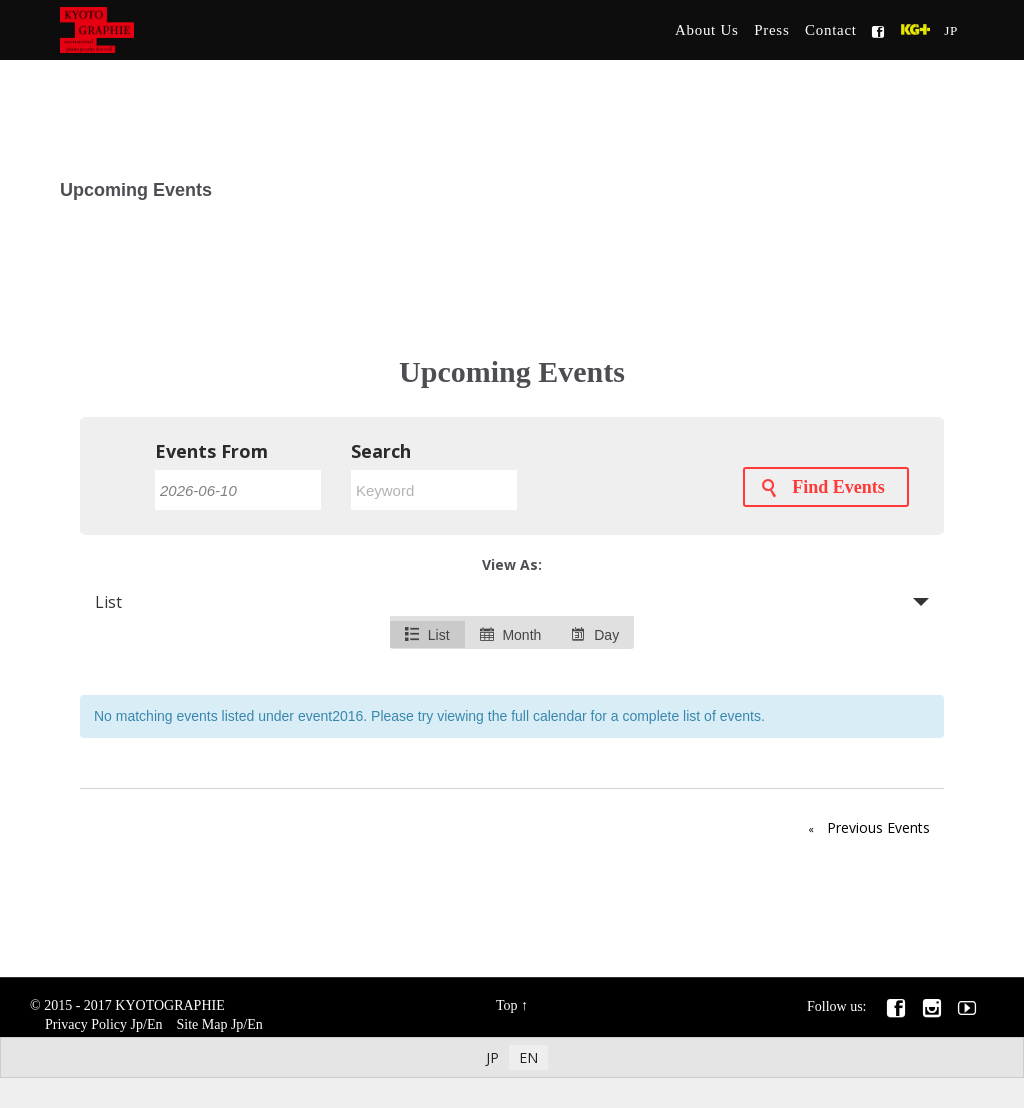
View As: (512, 564)
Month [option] (511, 635)
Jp (137, 1024)
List (108, 602)
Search (381, 451)
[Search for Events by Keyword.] (434, 490)
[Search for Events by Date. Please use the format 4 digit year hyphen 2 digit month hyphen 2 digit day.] (238, 490)
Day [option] (595, 635)
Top (507, 1005)
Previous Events (865, 829)
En (155, 1024)
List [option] (427, 635)
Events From (211, 451)
